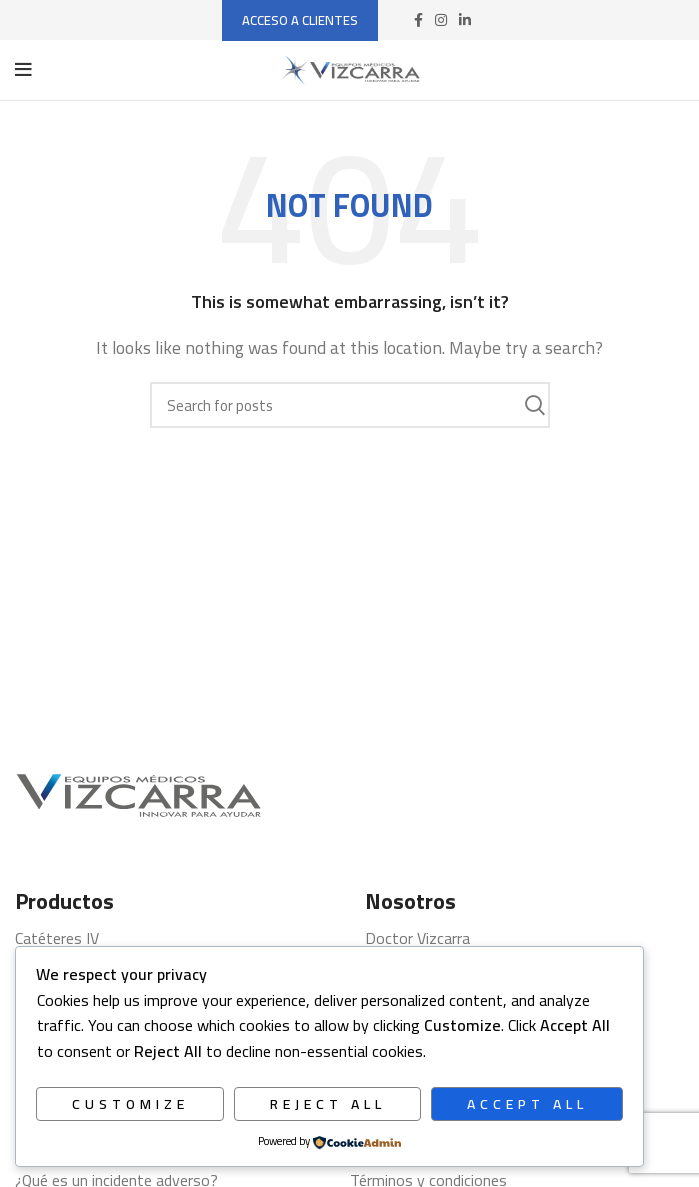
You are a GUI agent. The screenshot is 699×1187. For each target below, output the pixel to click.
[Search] (350, 405)
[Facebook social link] (418, 20)
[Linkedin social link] (465, 20)
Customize (130, 1104)
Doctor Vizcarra (417, 938)
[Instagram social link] (441, 20)
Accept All (527, 1104)
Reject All (328, 1104)
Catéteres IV (57, 938)
